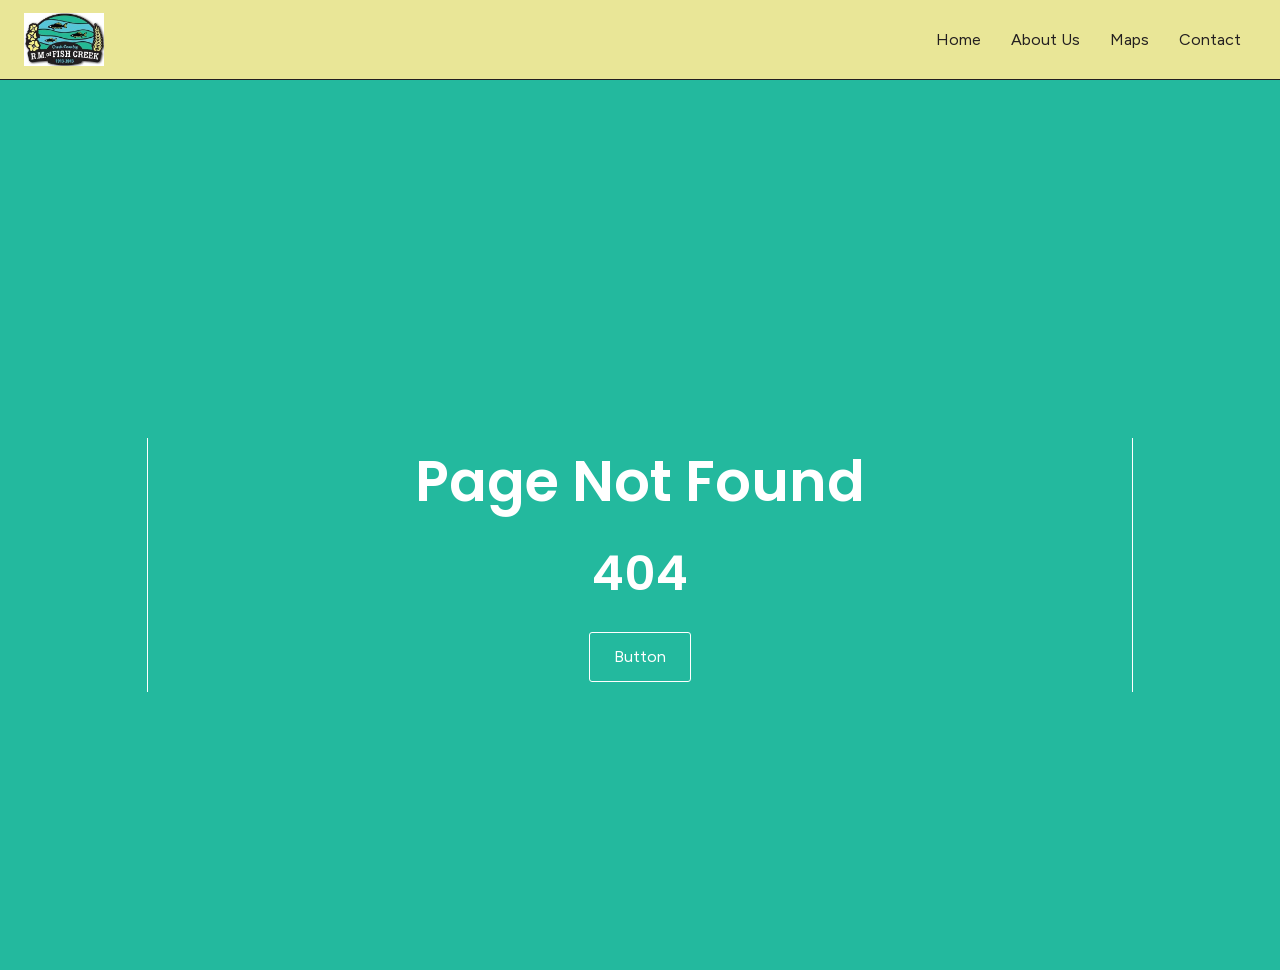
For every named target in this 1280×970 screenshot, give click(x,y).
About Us (1045, 39)
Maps (1129, 39)
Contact (1210, 39)
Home (958, 39)
